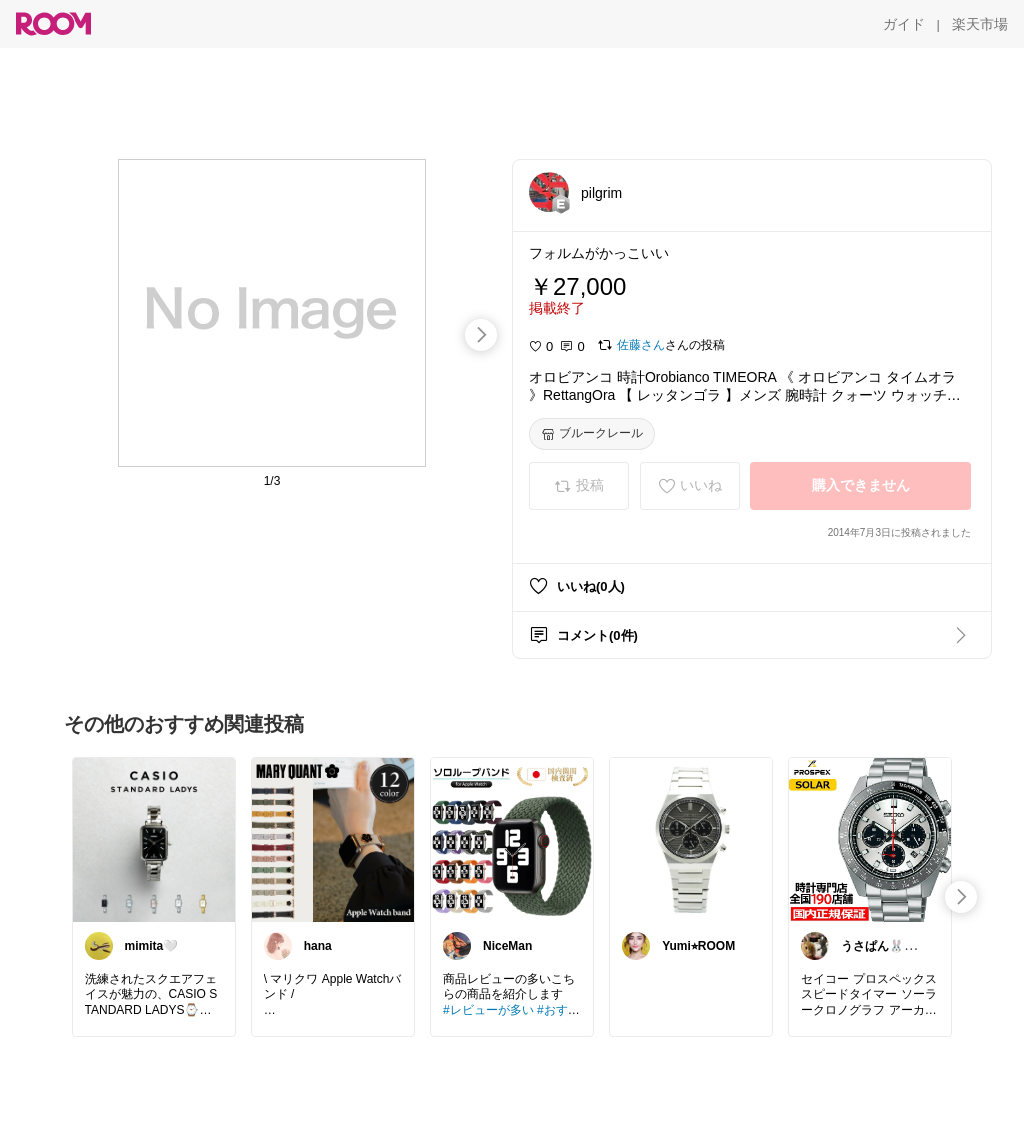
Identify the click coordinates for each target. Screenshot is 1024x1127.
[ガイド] (904, 24)
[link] (154, 839)
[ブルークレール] (592, 434)
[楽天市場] (980, 24)
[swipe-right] (481, 335)
